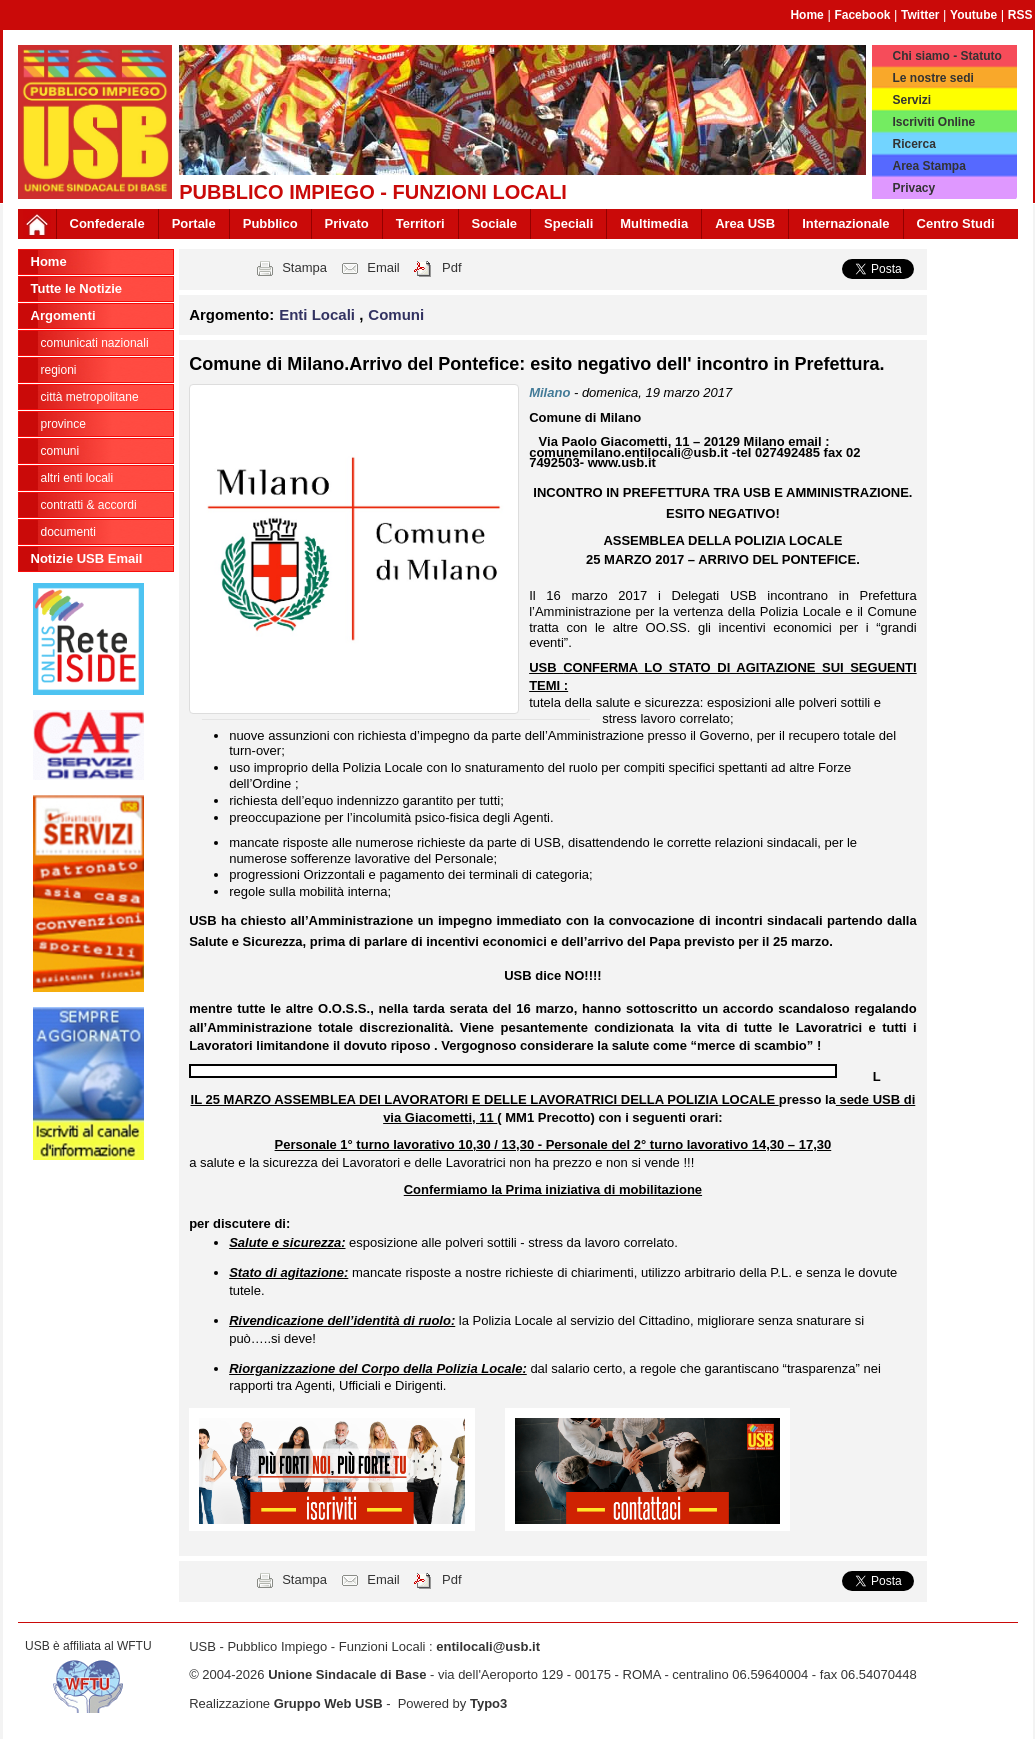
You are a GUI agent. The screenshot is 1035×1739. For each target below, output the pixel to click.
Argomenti (63, 315)
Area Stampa (928, 166)
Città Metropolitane (90, 397)
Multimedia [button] (654, 223)
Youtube (973, 15)
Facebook (862, 15)
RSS (1020, 15)
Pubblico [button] (270, 223)
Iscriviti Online (933, 122)
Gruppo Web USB (328, 1703)
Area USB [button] (745, 223)
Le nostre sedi (932, 78)
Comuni (60, 451)
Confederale (107, 223)
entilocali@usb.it (488, 1646)
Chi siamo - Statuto (946, 56)
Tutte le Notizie (76, 288)
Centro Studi (956, 223)
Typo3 (488, 1703)
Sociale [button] (495, 223)
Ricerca (913, 144)
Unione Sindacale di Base (347, 1674)
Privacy (913, 188)
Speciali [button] (568, 223)
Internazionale (845, 223)
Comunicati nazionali (95, 343)
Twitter (920, 15)
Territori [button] (420, 223)
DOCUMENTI (68, 532)
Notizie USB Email (87, 558)
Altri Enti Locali (77, 478)
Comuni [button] (396, 314)
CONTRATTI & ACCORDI (89, 505)
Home (806, 15)
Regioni (59, 370)
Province (63, 424)
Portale (194, 223)
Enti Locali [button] (319, 314)
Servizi (911, 100)
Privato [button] (347, 223)
